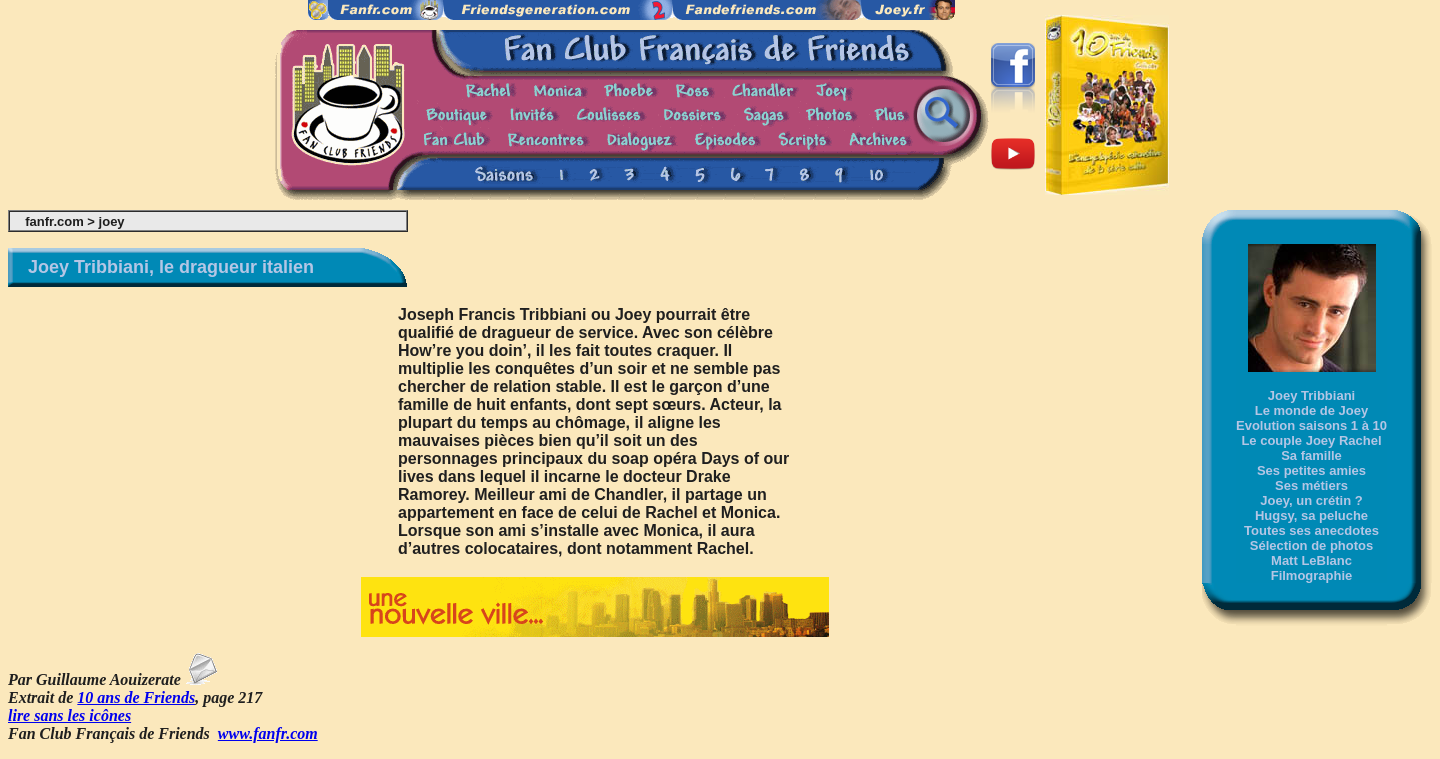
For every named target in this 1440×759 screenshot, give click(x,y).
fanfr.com (54, 221)
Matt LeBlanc (1311, 560)
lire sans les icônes (69, 715)
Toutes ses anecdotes (1311, 530)
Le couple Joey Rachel (1311, 440)
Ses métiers (1311, 485)
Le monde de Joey (1311, 410)
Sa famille (1311, 455)
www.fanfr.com (268, 733)
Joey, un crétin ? (1311, 500)
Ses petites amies (1311, 470)
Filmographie (1312, 575)
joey (112, 221)
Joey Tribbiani (1311, 395)
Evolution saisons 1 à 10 (1311, 425)
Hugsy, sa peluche (1311, 515)
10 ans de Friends (136, 697)
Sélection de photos (1312, 545)
